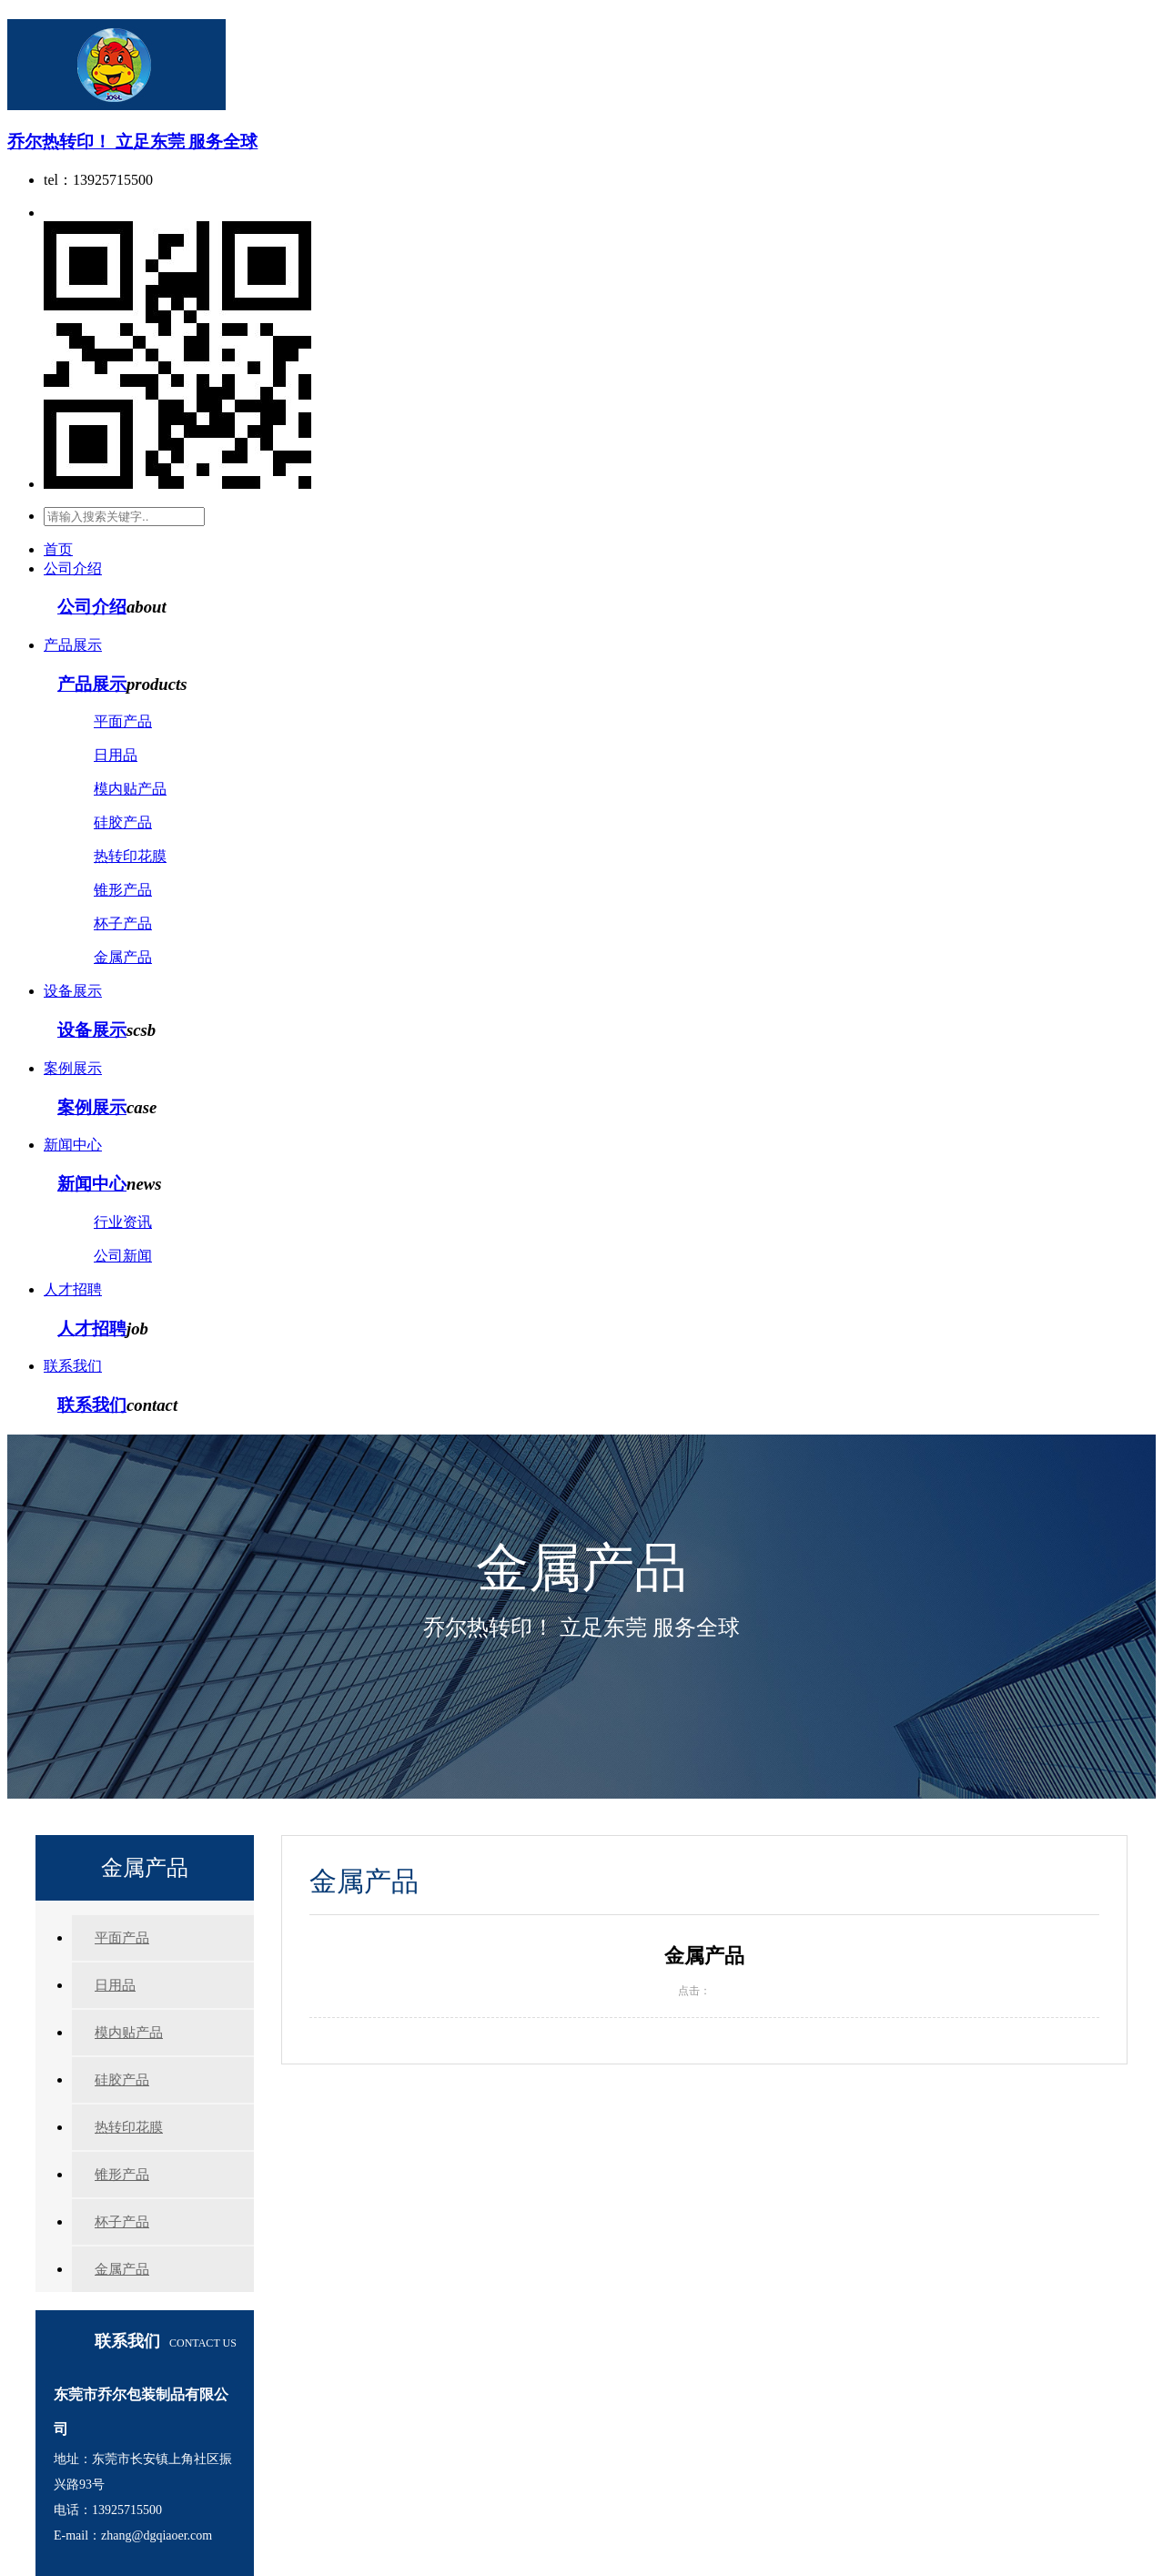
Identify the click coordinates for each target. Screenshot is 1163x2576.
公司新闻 (123, 1255)
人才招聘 (73, 1289)
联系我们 (73, 1366)
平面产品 (123, 721)
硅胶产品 (123, 822)
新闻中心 (73, 1144)
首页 (58, 549)
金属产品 (123, 957)
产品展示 (73, 645)
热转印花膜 (130, 856)
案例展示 (73, 1068)
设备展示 (73, 991)
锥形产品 (123, 890)
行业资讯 (123, 1222)
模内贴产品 (130, 788)
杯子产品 (123, 923)
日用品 (115, 755)
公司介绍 (73, 568)
